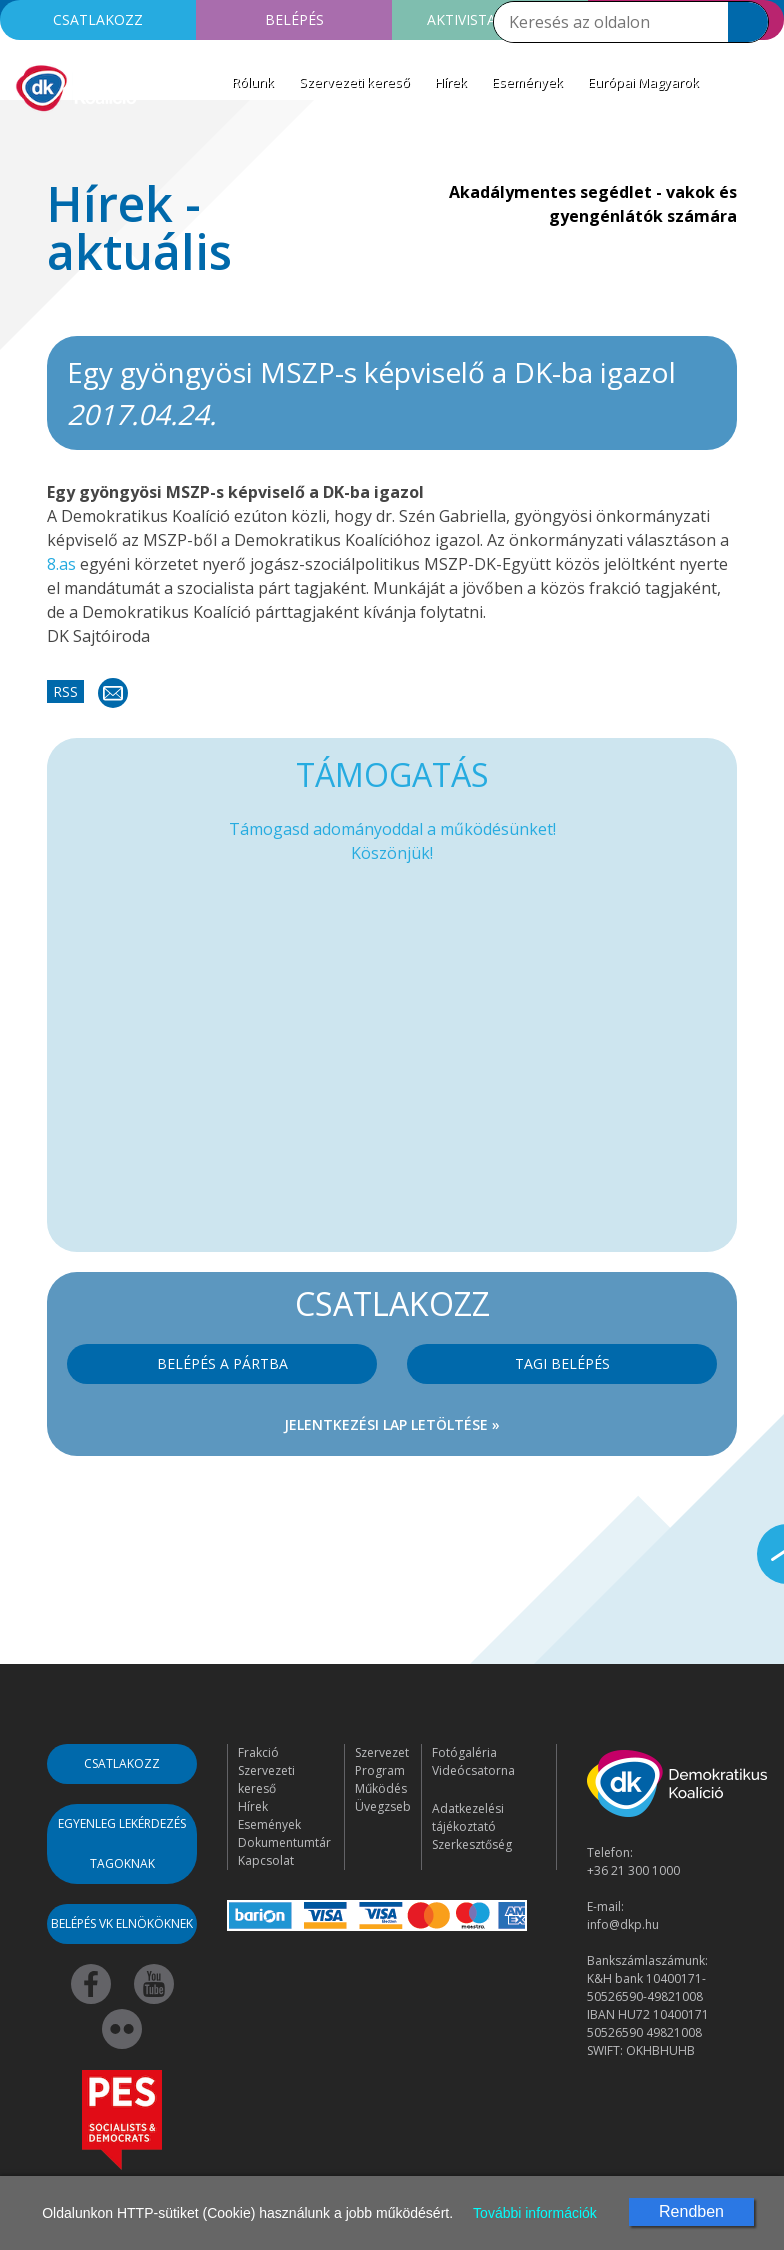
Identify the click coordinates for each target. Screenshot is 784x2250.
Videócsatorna (473, 1770)
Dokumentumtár (284, 1842)
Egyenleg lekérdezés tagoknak (122, 1843)
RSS (65, 691)
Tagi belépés (562, 1363)
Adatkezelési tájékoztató (468, 1817)
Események (527, 82)
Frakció (258, 1752)
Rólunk (253, 82)
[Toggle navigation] (28, 144)
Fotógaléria (464, 1752)
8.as (61, 564)
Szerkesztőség (472, 1844)
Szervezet (382, 1752)
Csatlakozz (98, 19)
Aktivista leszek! (490, 19)
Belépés (294, 19)
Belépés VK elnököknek (122, 1923)
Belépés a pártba (222, 1363)
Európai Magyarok (643, 82)
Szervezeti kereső (354, 82)
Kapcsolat (266, 1860)
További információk (535, 2213)
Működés (381, 1788)
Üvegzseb (383, 1806)
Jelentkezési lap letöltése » (392, 1424)
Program (380, 1770)
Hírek (451, 82)
